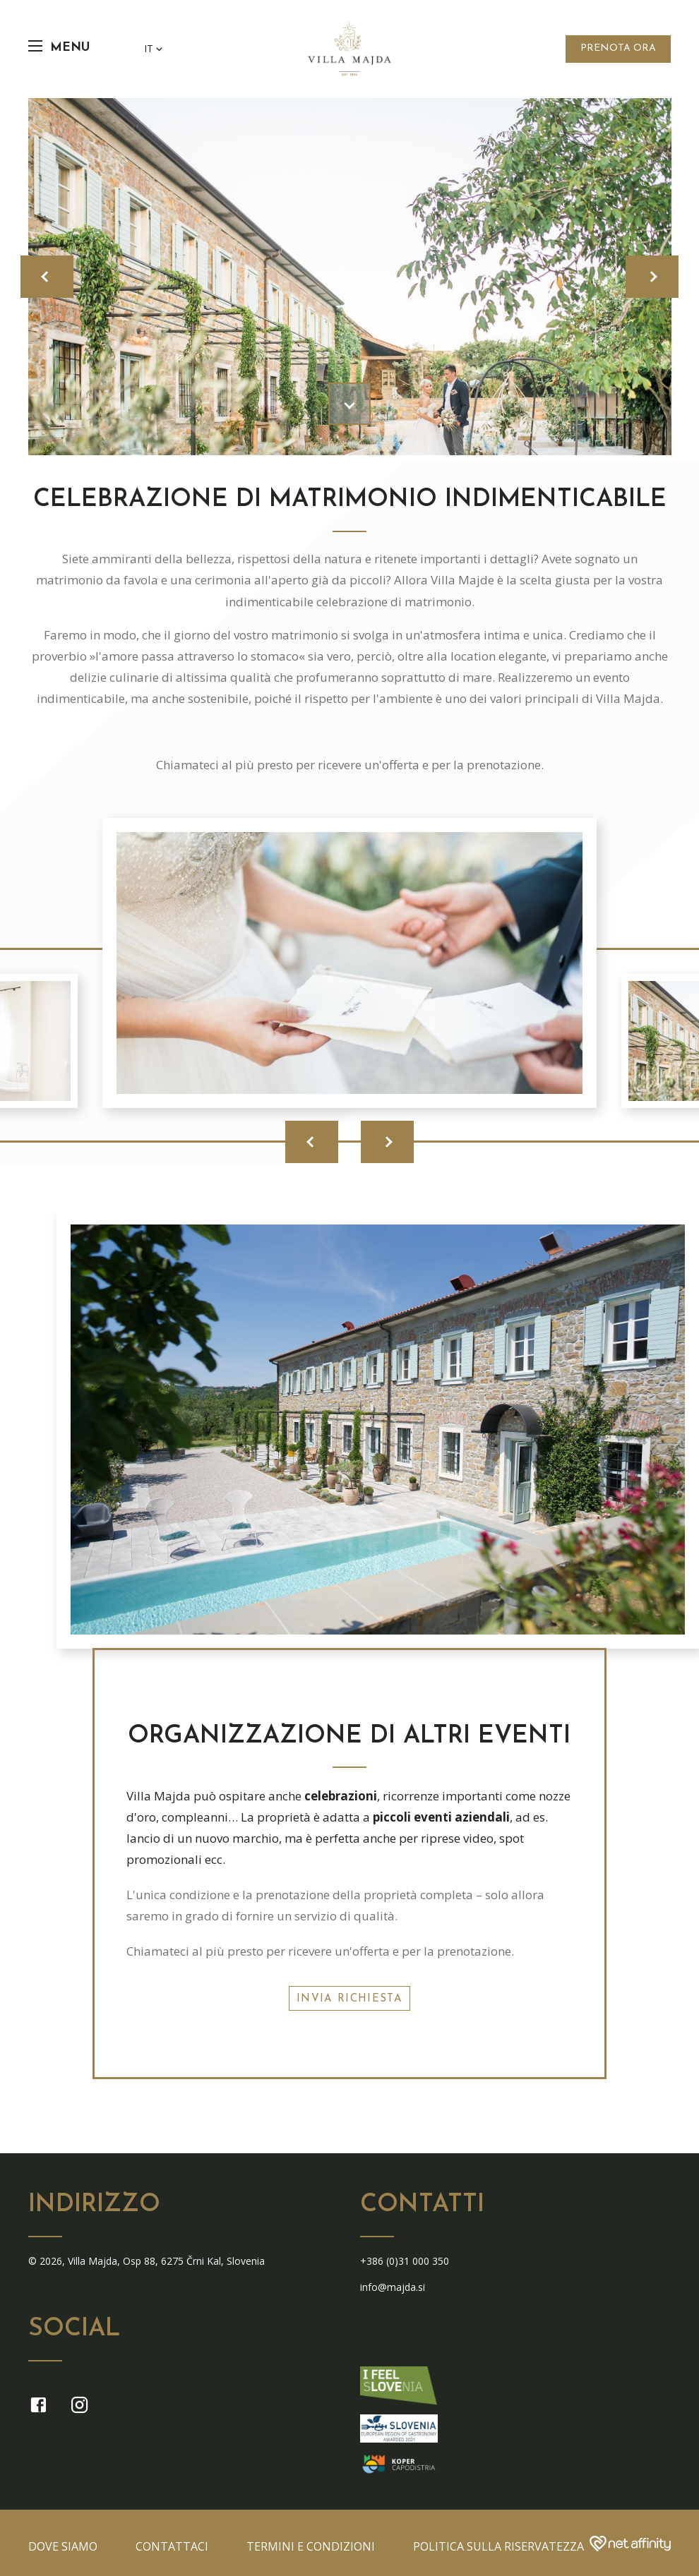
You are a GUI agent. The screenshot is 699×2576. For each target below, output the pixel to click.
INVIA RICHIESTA (349, 1999)
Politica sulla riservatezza (498, 2546)
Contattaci (172, 2546)
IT (154, 49)
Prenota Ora (618, 48)
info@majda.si (392, 2287)
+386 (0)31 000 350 (404, 2261)
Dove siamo (62, 2546)
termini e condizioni (310, 2546)
